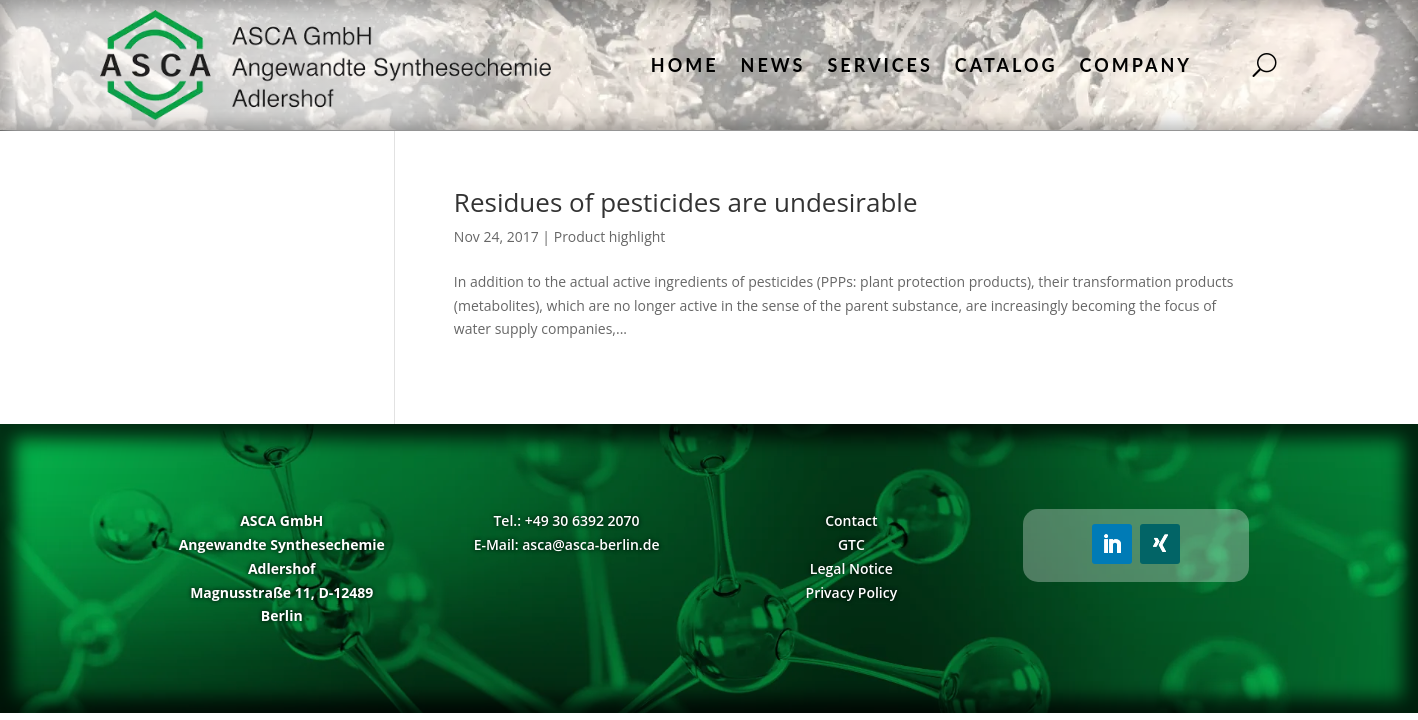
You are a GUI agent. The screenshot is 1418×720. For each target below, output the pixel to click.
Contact (851, 520)
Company (1136, 65)
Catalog (1006, 65)
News (773, 65)
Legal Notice (851, 568)
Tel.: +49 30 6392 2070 (566, 520)
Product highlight (610, 236)
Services (879, 65)
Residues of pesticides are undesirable (686, 202)
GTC (851, 544)
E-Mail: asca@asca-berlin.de (567, 544)
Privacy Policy (852, 592)
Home (685, 65)
